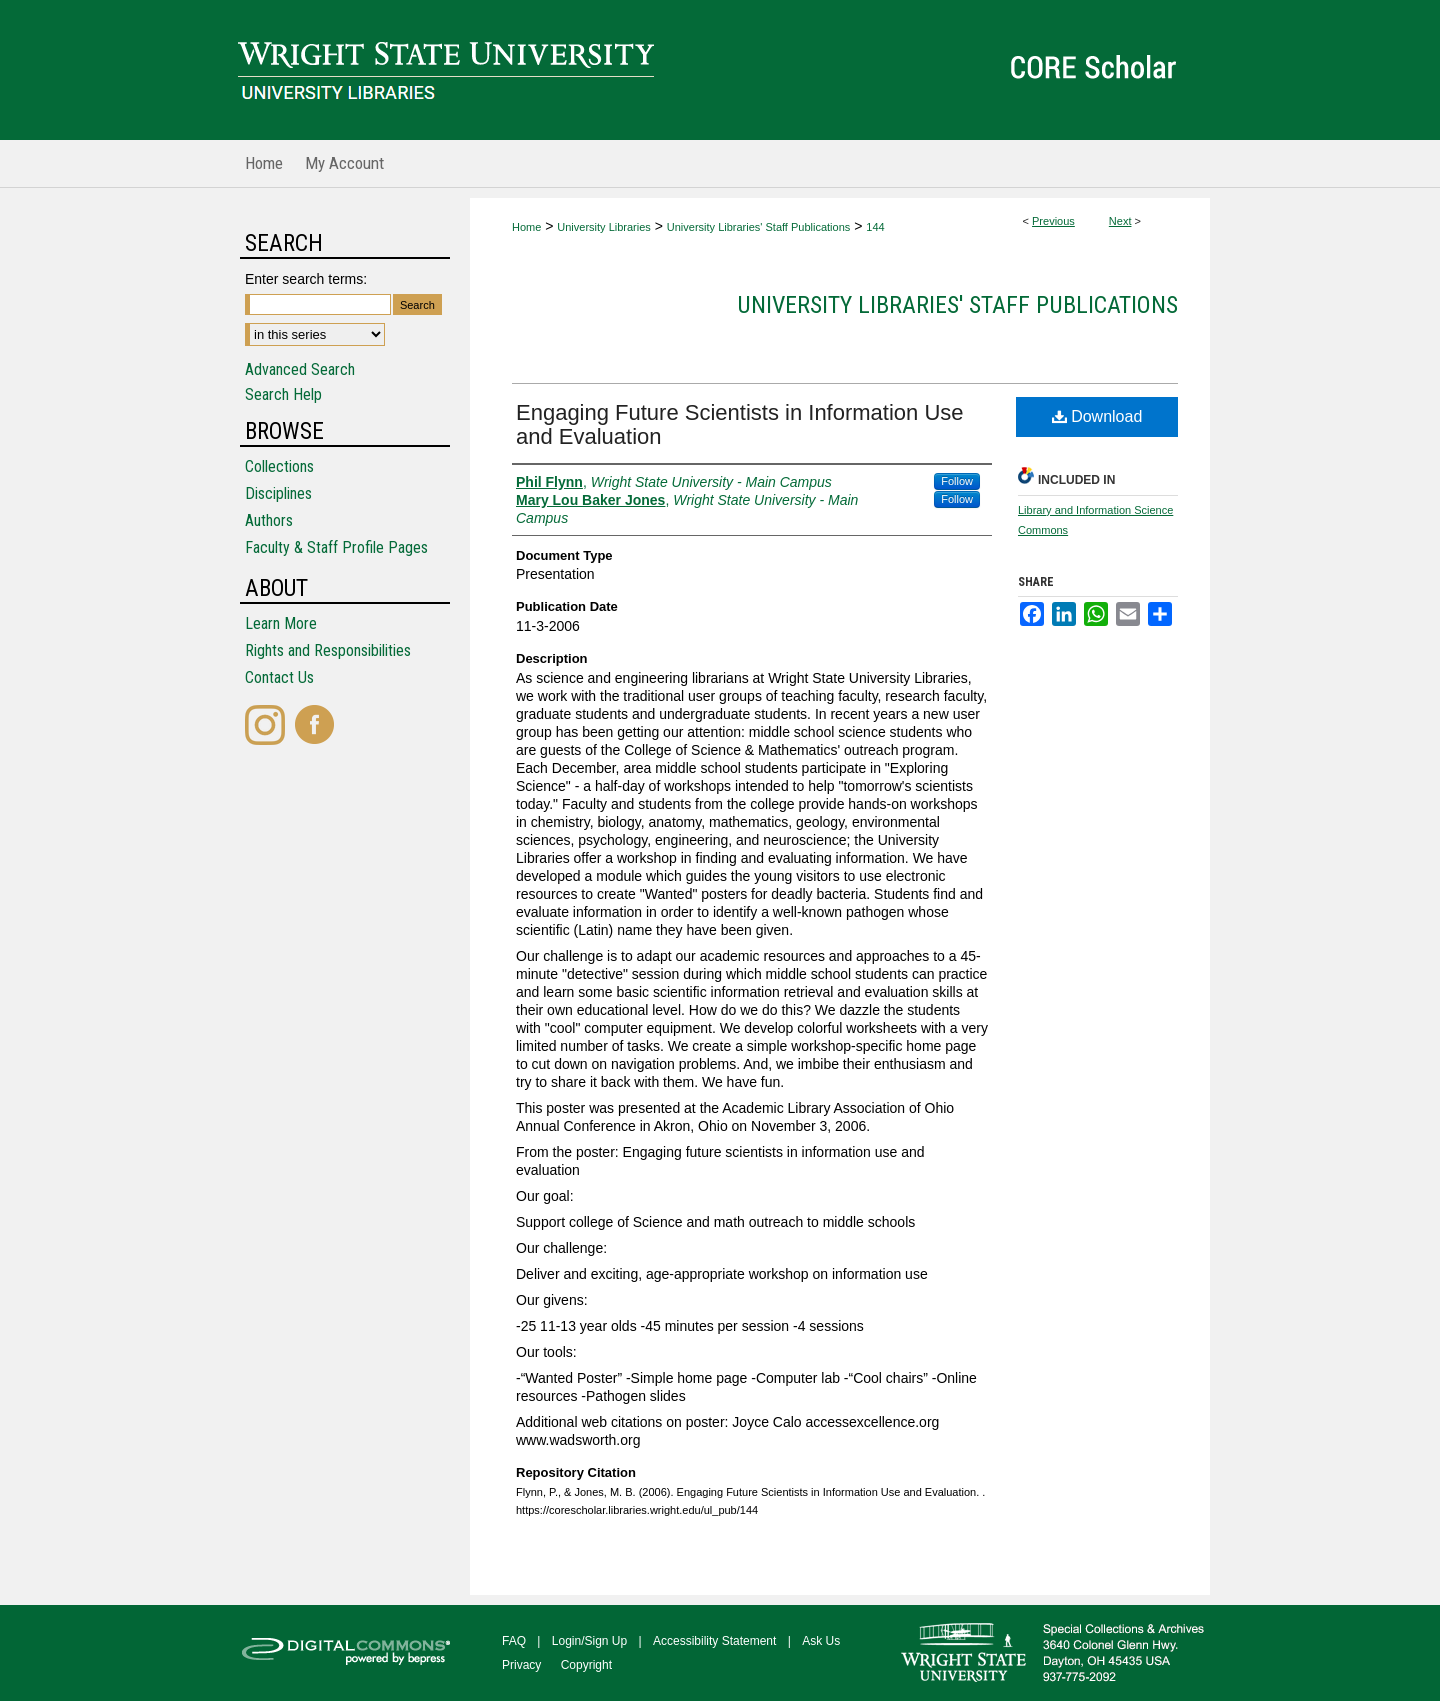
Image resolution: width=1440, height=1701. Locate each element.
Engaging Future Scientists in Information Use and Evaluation (740, 424)
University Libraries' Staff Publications (758, 227)
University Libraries (604, 227)
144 (875, 227)
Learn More (281, 623)
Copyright (586, 1665)
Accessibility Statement (714, 1641)
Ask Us (821, 1641)
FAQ (514, 1641)
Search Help (283, 394)
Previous (1053, 221)
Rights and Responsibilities (328, 650)
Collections (279, 466)
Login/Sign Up (589, 1641)
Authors (269, 520)
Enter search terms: (306, 279)
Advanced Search (300, 369)
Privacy (521, 1665)
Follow (957, 481)
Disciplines (278, 493)
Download (1097, 416)
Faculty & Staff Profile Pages (336, 547)
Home (526, 227)
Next (1120, 221)
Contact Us (279, 677)
